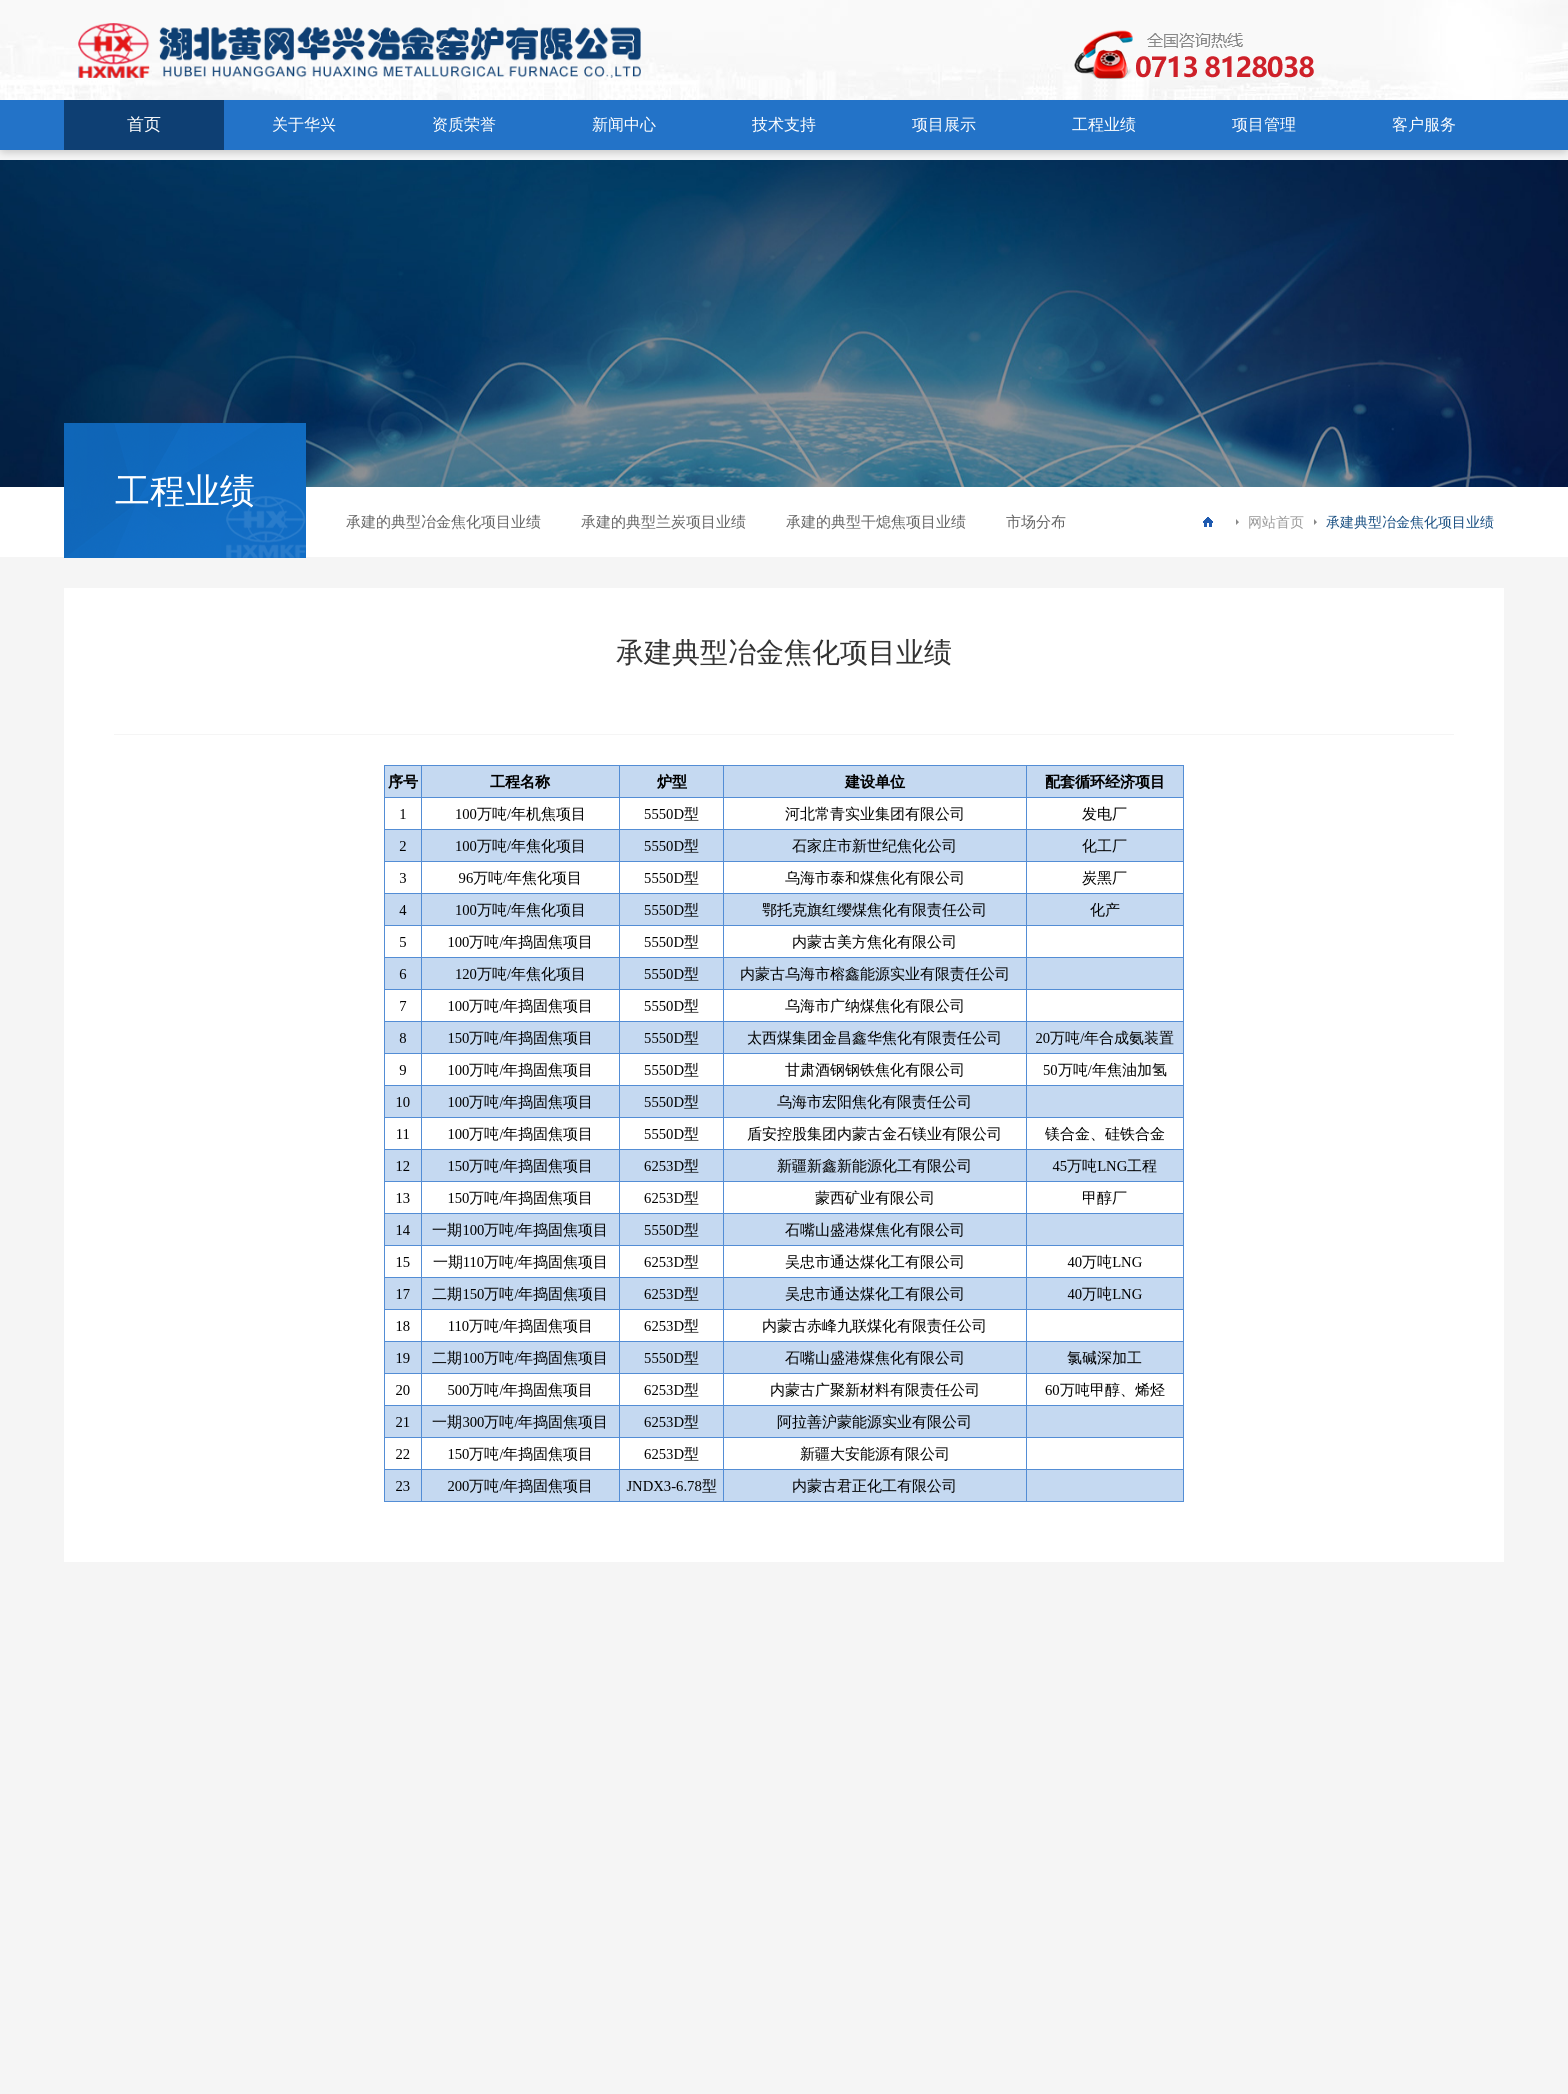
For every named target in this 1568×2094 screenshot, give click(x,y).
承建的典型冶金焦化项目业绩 (443, 521)
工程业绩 (1104, 124)
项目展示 (944, 124)
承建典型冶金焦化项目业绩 (1410, 522)
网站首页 (1276, 522)
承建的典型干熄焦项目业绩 (876, 521)
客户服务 (1424, 124)
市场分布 (1036, 521)
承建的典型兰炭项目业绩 (663, 521)
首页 (144, 124)
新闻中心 (624, 124)
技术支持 (784, 124)
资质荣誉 (464, 124)
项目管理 (1264, 124)
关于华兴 (304, 124)
